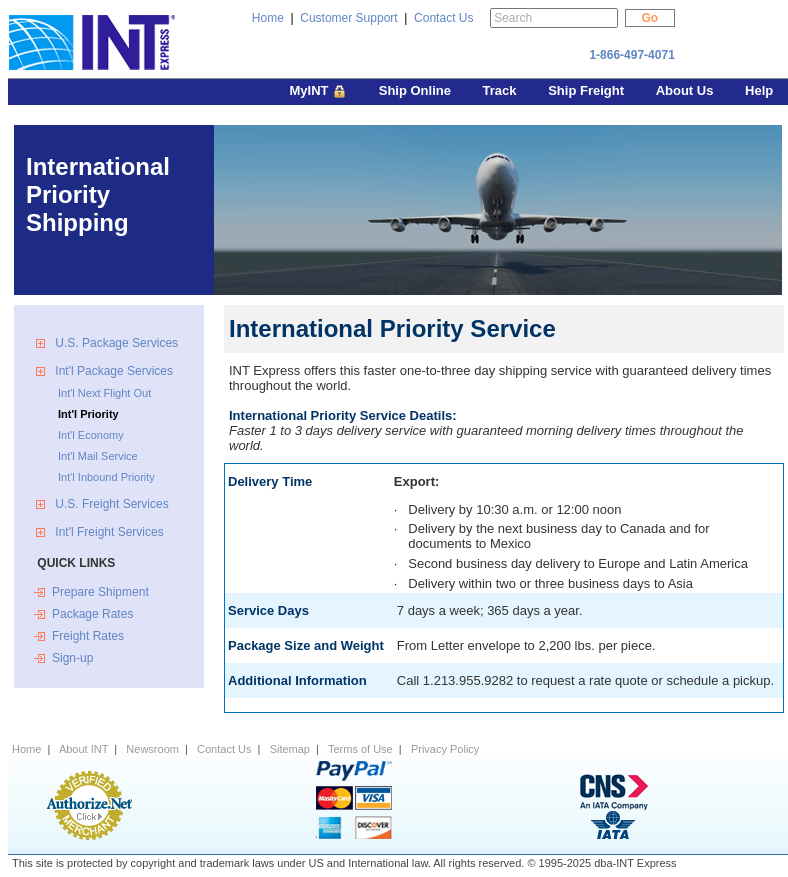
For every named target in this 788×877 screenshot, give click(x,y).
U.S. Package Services (116, 343)
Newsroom (152, 749)
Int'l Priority (88, 414)
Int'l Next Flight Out (104, 393)
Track (502, 90)
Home (268, 18)
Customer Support (348, 18)
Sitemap (290, 749)
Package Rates (92, 614)
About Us (686, 90)
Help (759, 90)
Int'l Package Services (112, 371)
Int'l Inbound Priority (106, 477)
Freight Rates (88, 636)
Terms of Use (360, 749)
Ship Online (417, 90)
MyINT (319, 92)
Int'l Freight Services (108, 532)
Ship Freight (587, 90)
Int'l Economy (91, 435)
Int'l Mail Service (98, 456)
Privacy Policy (445, 749)
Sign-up (72, 658)
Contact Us (443, 18)
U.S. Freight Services (110, 504)
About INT (83, 749)
